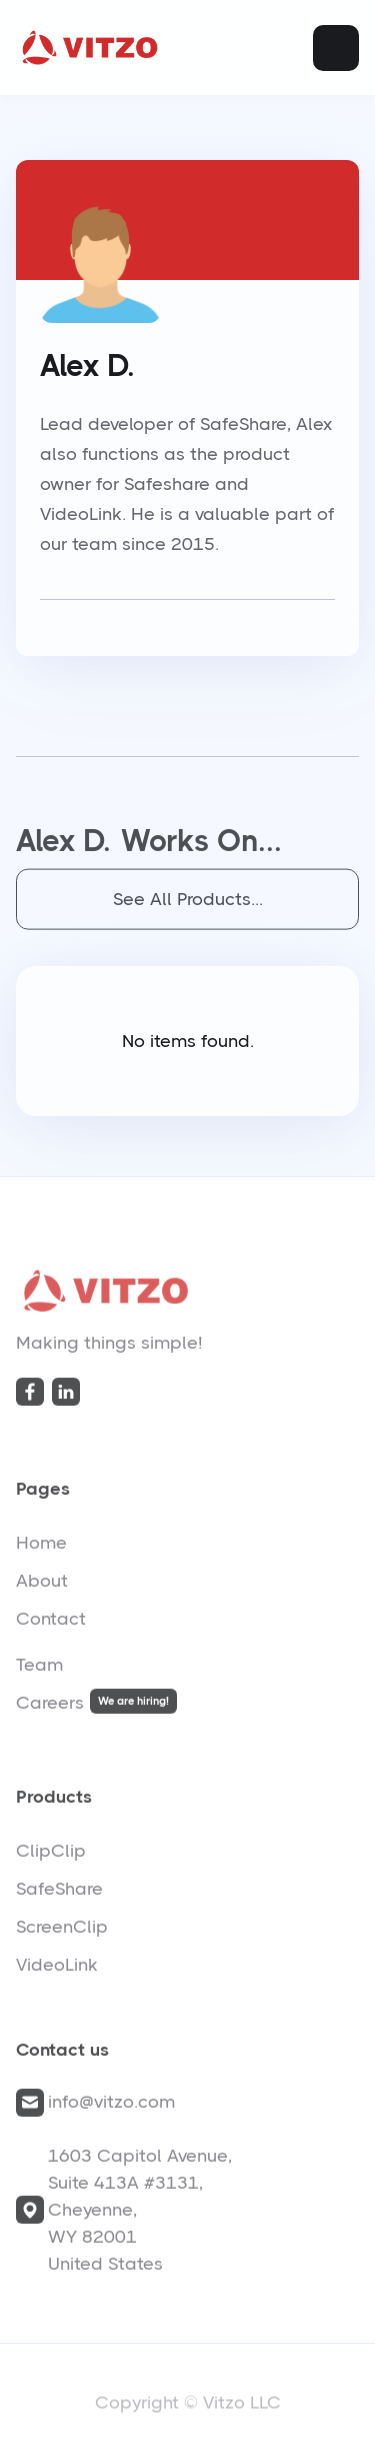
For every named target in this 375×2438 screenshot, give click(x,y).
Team (39, 1669)
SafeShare (59, 1893)
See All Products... (188, 904)
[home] (90, 47)
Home (41, 1547)
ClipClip (51, 1855)
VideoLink (57, 1969)
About (42, 1585)
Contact (51, 1623)
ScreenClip (62, 1931)
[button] (336, 48)
